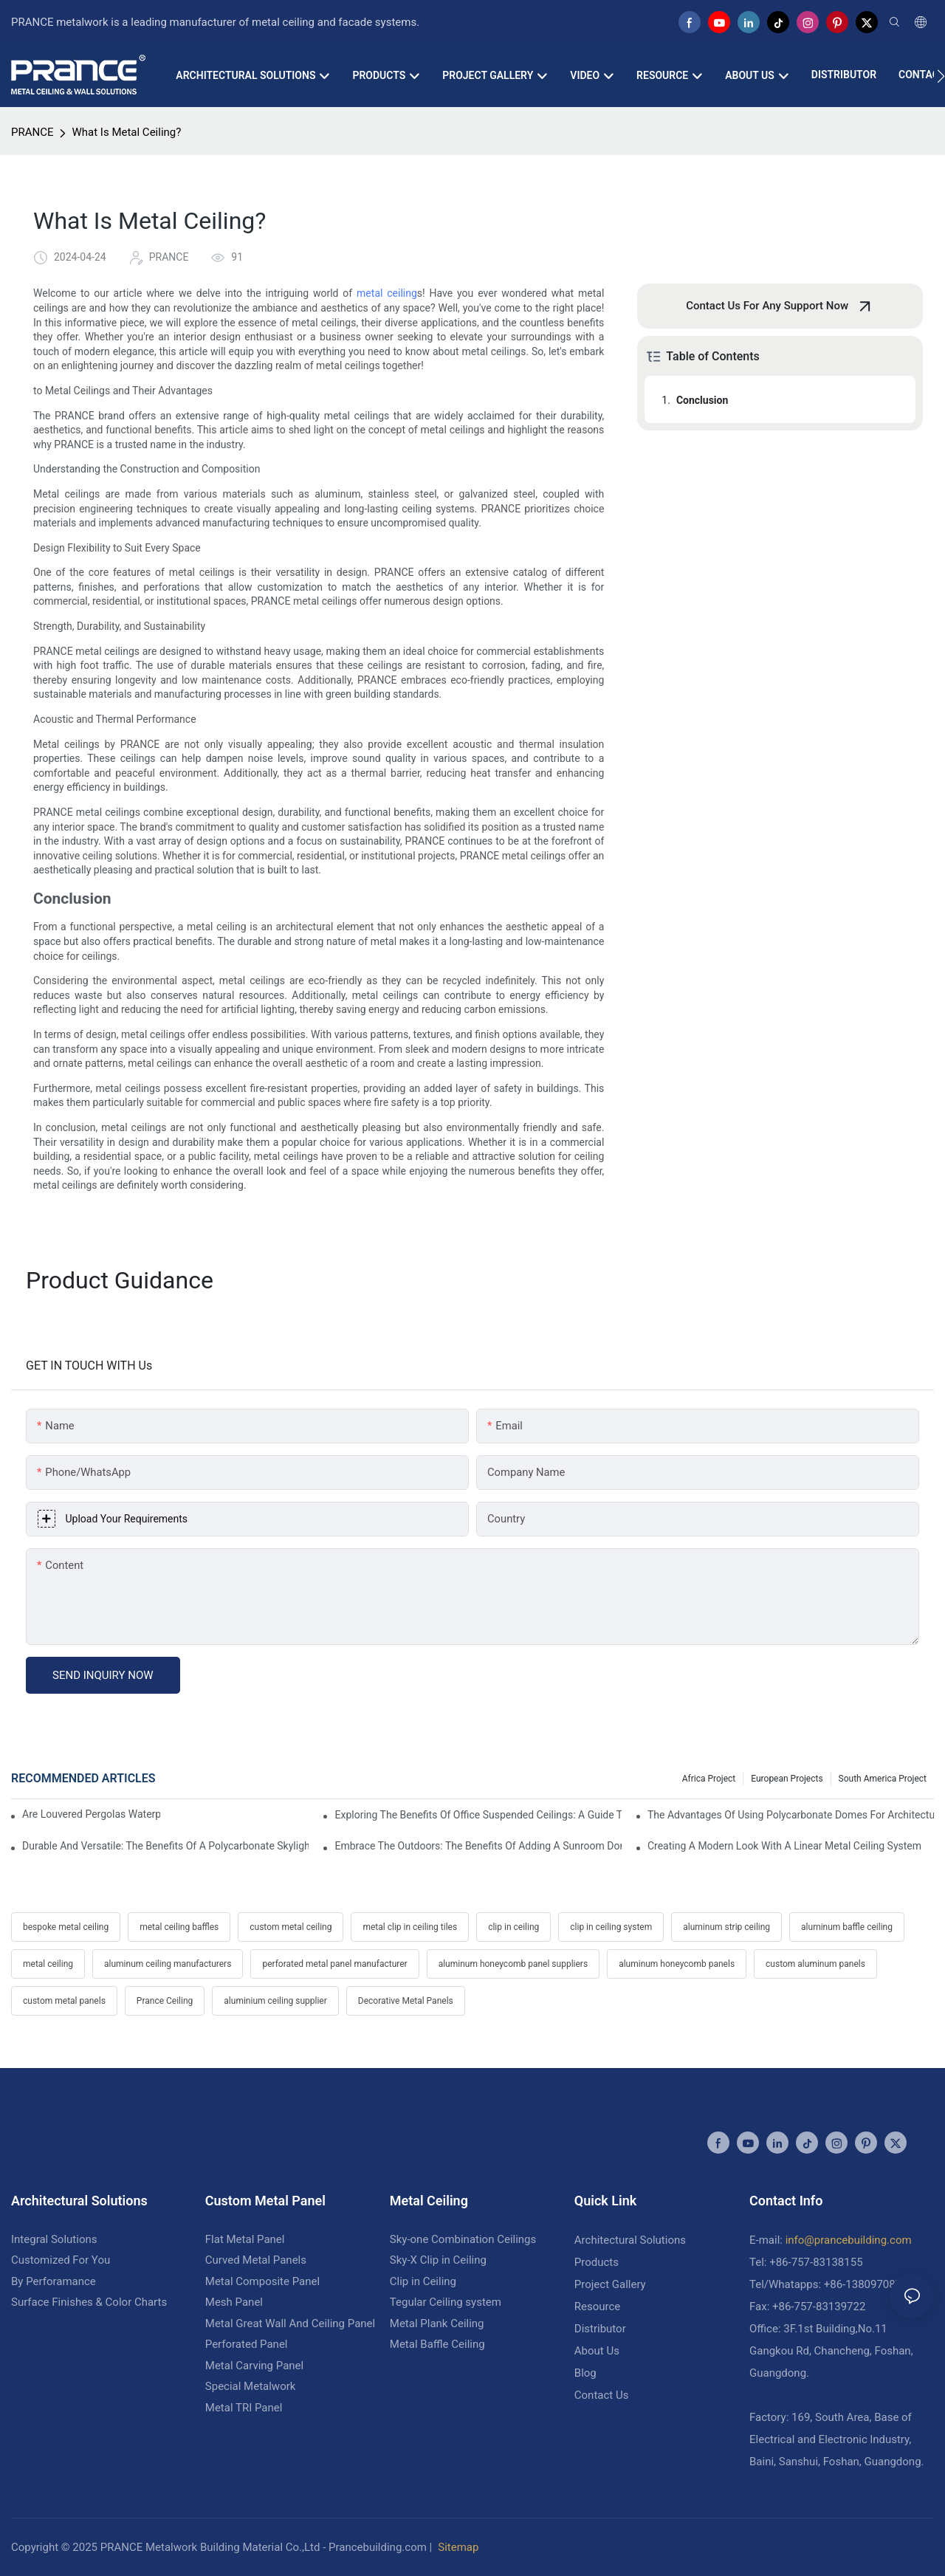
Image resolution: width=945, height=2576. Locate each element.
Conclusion (702, 400)
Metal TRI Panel (244, 2407)
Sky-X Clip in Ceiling (438, 2260)
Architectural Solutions (630, 2240)
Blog (585, 2373)
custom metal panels (64, 2001)
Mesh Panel (234, 2302)
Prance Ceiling (165, 2001)
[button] (941, 76)
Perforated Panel (246, 2344)
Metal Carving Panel (254, 2365)
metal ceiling (387, 293)
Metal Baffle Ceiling (437, 2344)
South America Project (883, 1778)
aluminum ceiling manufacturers (167, 1964)
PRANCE (32, 132)
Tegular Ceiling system (445, 2302)
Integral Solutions (54, 2239)
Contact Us (601, 2395)
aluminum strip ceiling (726, 1927)
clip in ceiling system (611, 1927)
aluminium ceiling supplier (275, 2001)
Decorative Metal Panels (405, 2001)
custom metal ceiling (290, 1927)
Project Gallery (610, 2284)
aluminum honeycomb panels (677, 1964)
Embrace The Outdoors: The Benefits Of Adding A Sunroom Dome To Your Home (477, 1846)
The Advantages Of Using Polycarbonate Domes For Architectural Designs (790, 1815)
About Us (596, 2350)
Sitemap (458, 2547)
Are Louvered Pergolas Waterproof (91, 1814)
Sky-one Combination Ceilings (463, 2239)
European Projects (786, 1778)
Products (596, 2262)
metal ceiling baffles (179, 1927)
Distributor (600, 2328)
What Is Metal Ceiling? (126, 132)
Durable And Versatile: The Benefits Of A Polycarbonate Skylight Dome (165, 1846)
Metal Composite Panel (262, 2281)
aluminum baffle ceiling (847, 1927)
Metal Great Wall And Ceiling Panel (290, 2323)
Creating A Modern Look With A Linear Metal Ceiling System (784, 1846)
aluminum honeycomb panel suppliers (513, 1964)
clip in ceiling (513, 1927)
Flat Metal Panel (245, 2239)
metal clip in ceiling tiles (409, 1927)
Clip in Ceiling (423, 2281)
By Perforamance (53, 2281)
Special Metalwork (250, 2386)
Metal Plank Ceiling (437, 2323)
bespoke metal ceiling (66, 1927)
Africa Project (709, 1778)
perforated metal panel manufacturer (334, 1964)
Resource (597, 2306)
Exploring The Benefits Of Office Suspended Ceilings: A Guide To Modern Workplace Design (477, 1815)
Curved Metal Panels (255, 2260)
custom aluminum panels (815, 1964)
